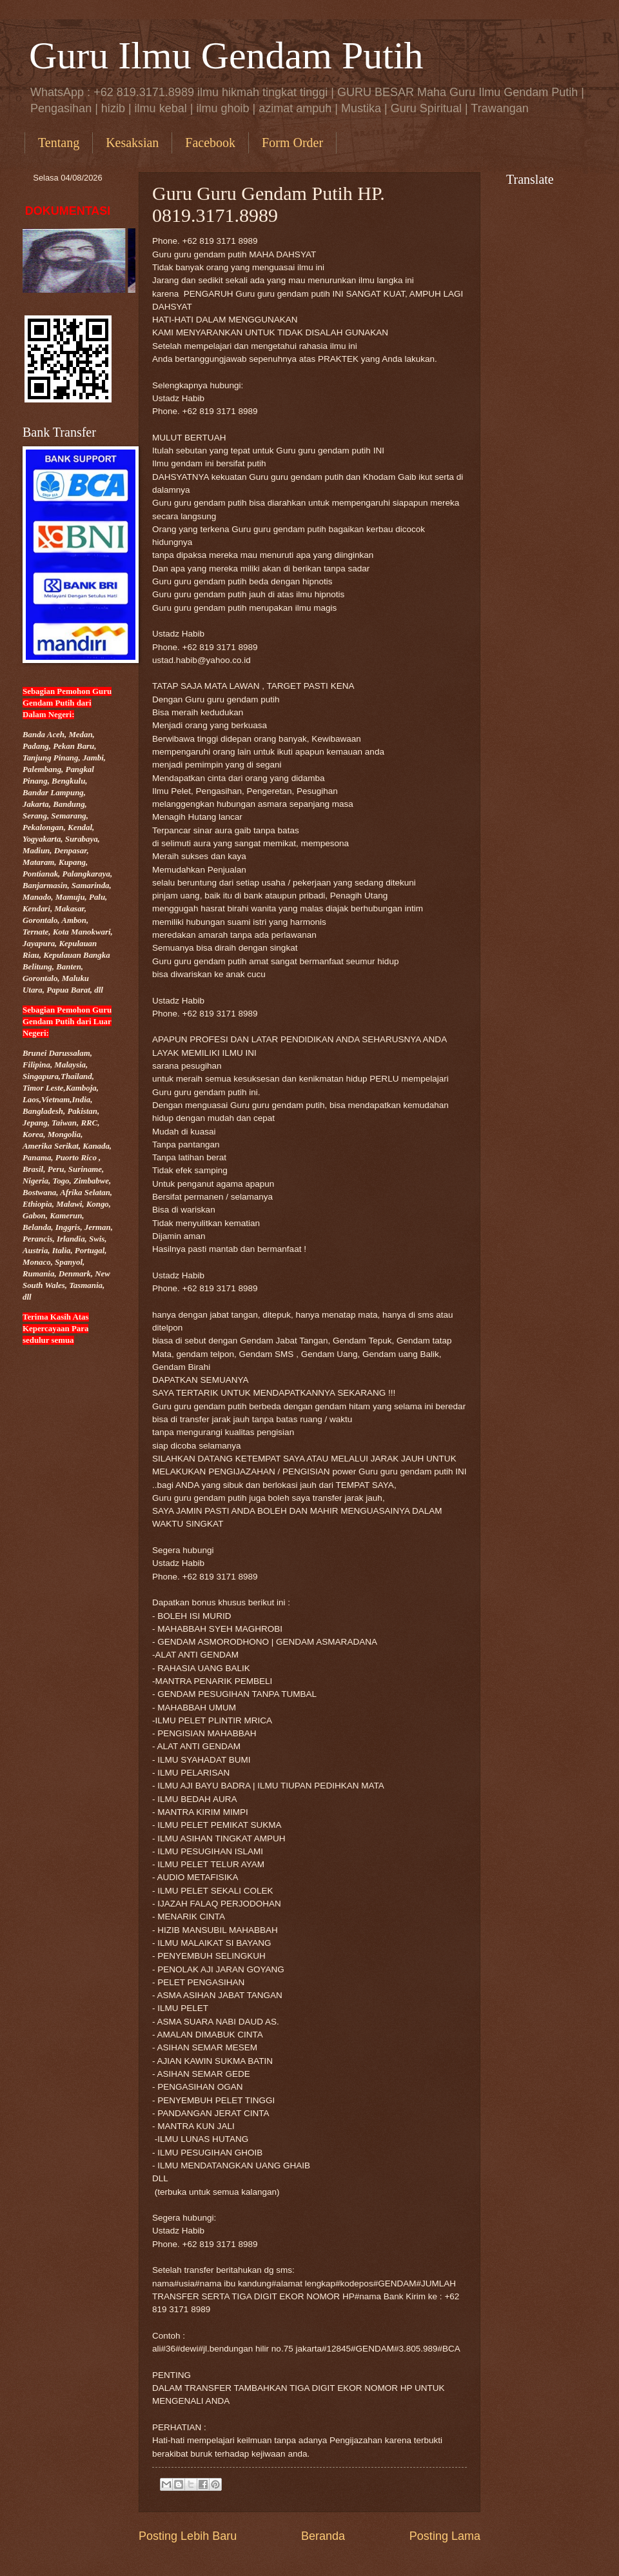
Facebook (210, 142)
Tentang (58, 142)
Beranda (323, 2536)
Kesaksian (132, 142)
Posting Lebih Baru (188, 2536)
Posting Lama (444, 2536)
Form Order (292, 142)
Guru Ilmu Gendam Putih (226, 55)
